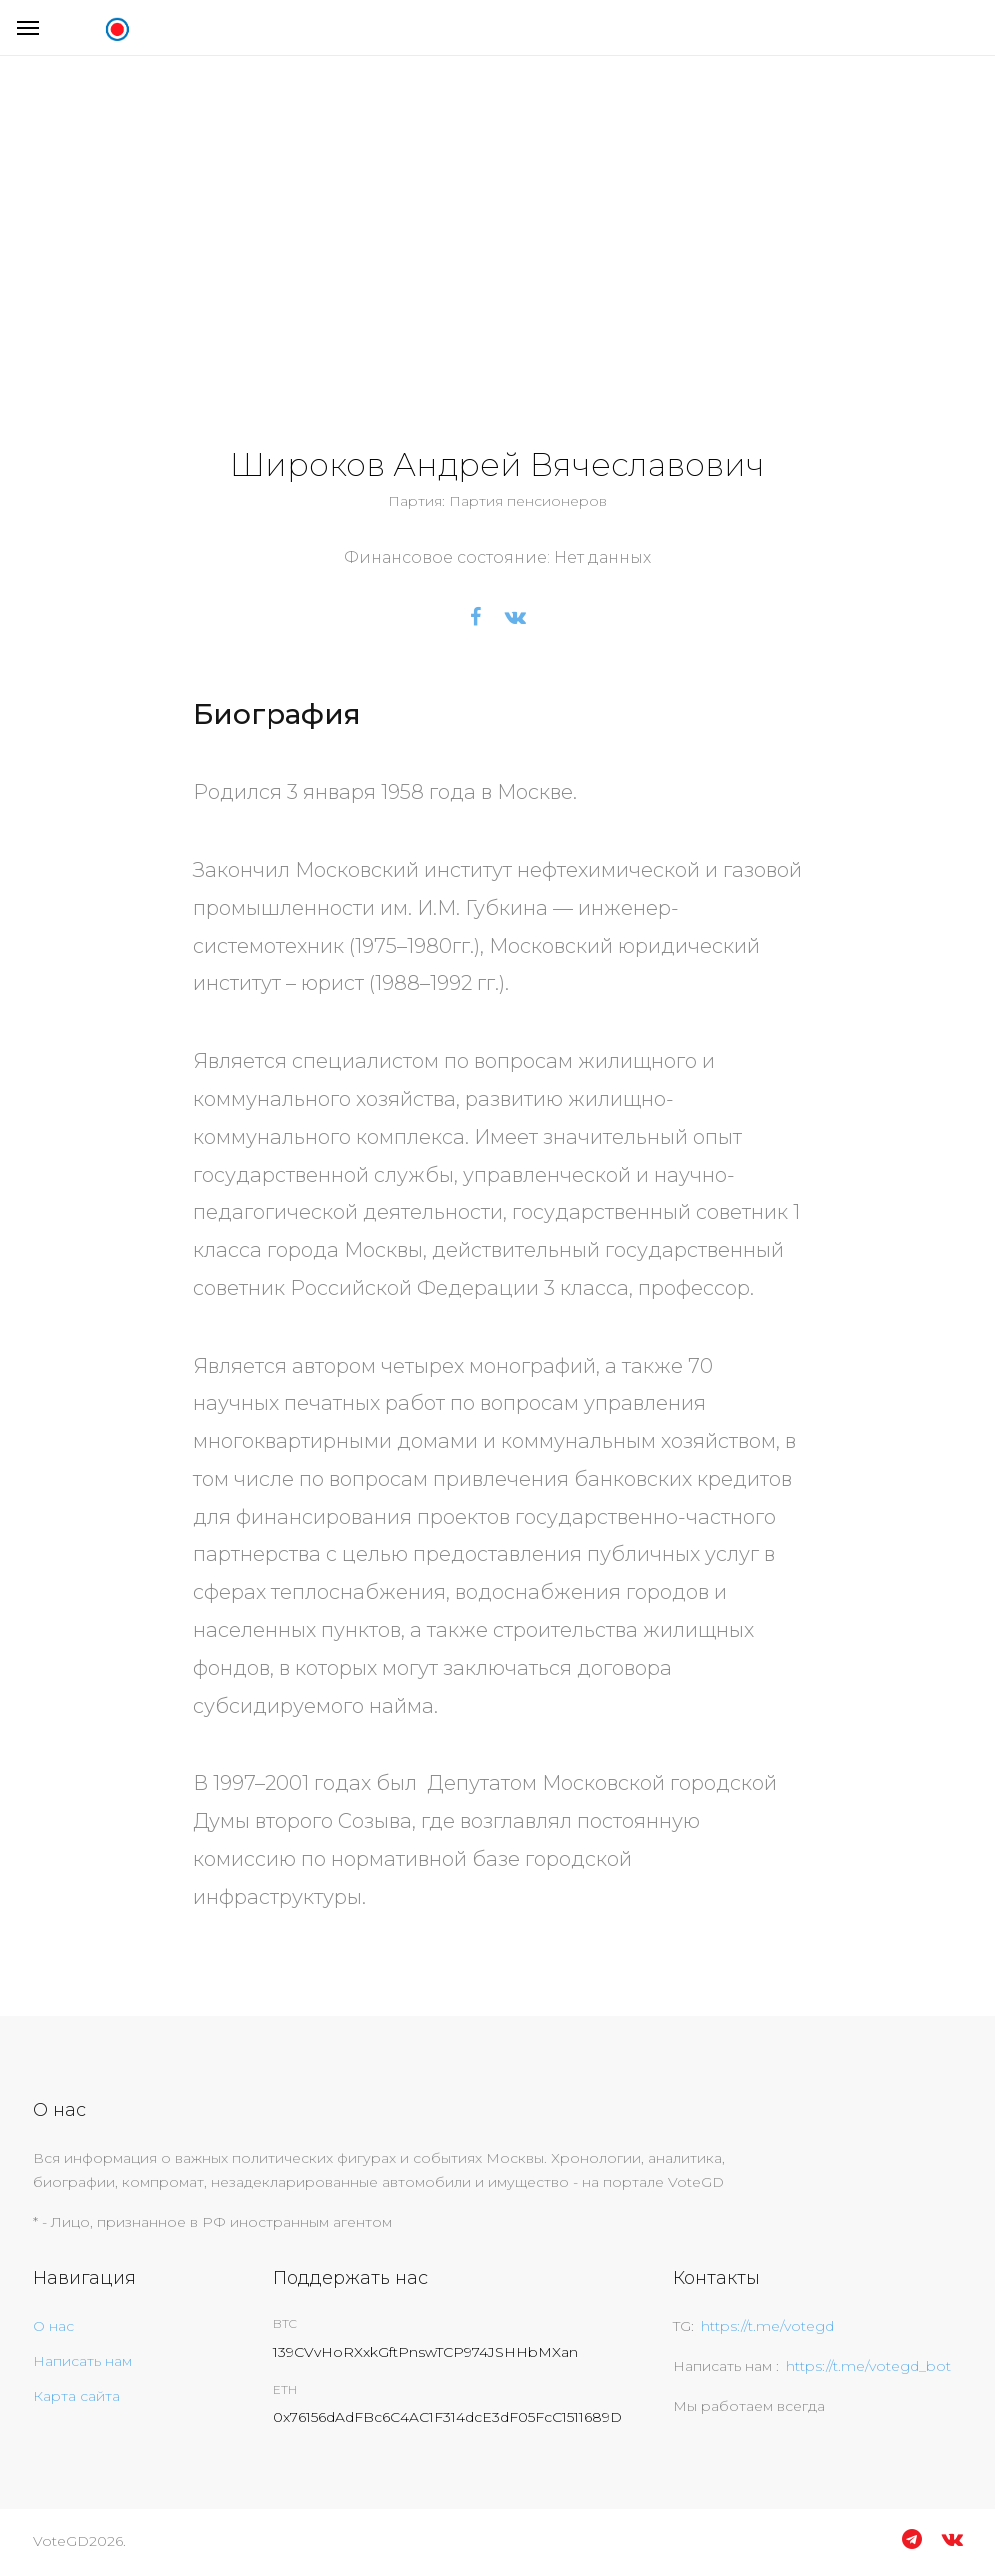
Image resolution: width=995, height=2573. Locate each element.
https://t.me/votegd (767, 2326)
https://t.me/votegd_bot (868, 2366)
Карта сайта (76, 2396)
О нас (53, 2326)
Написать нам (82, 2361)
